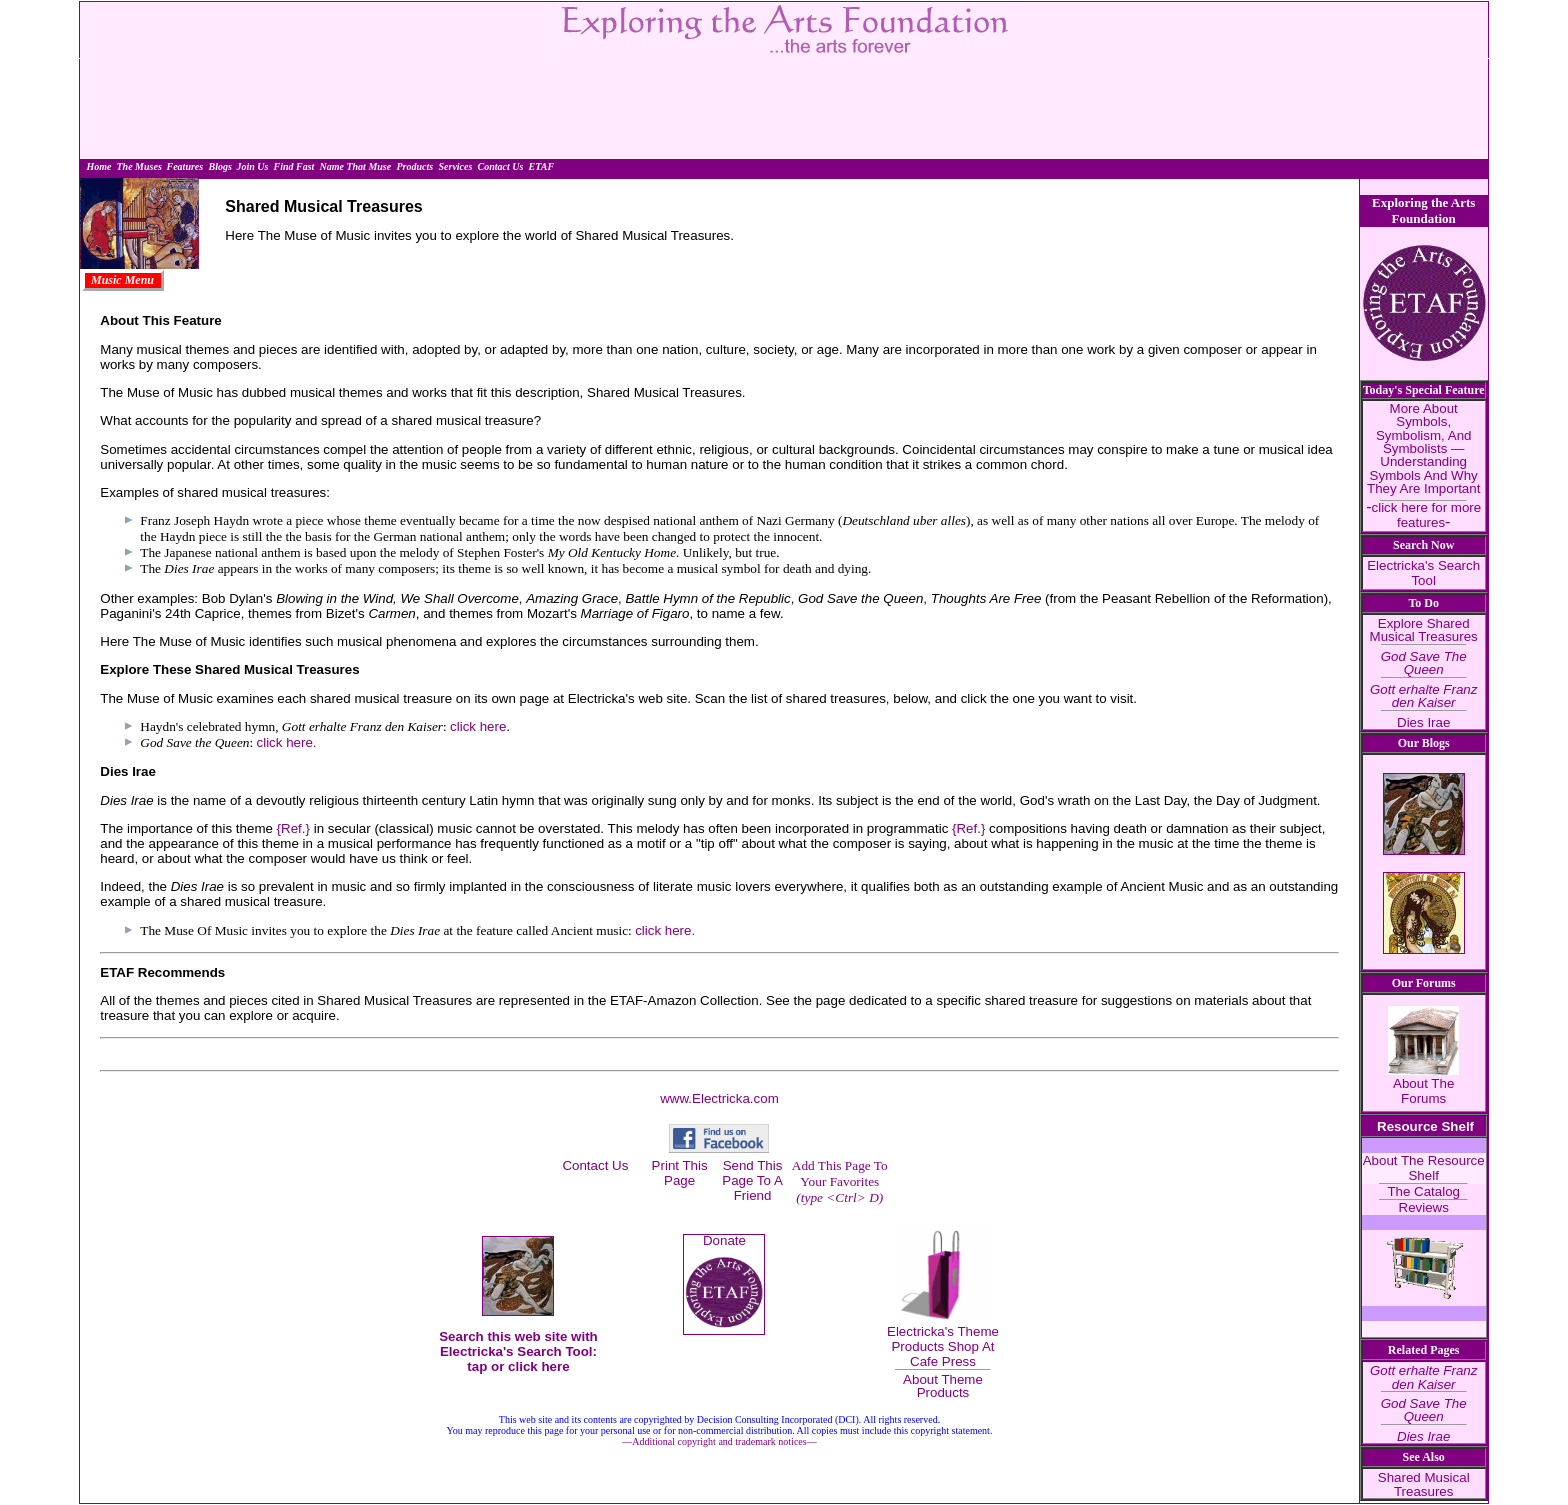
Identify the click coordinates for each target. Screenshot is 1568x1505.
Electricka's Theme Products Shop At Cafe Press (943, 1346)
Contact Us (595, 1165)
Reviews (1424, 1207)
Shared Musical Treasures (1424, 1484)
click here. (287, 742)
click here (478, 726)
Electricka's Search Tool (1423, 573)
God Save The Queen (1424, 663)
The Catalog (1423, 1191)
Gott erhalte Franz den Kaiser (1423, 696)
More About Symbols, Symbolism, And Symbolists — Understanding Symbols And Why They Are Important (1423, 448)
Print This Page (680, 1173)
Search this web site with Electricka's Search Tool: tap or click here (518, 1351)
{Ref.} (293, 828)
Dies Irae (1423, 722)
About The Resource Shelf (1424, 1168)
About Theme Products (943, 1386)
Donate (724, 1240)
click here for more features (1427, 514)
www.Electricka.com (719, 1098)
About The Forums (1423, 1091)
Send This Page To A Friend (752, 1180)
